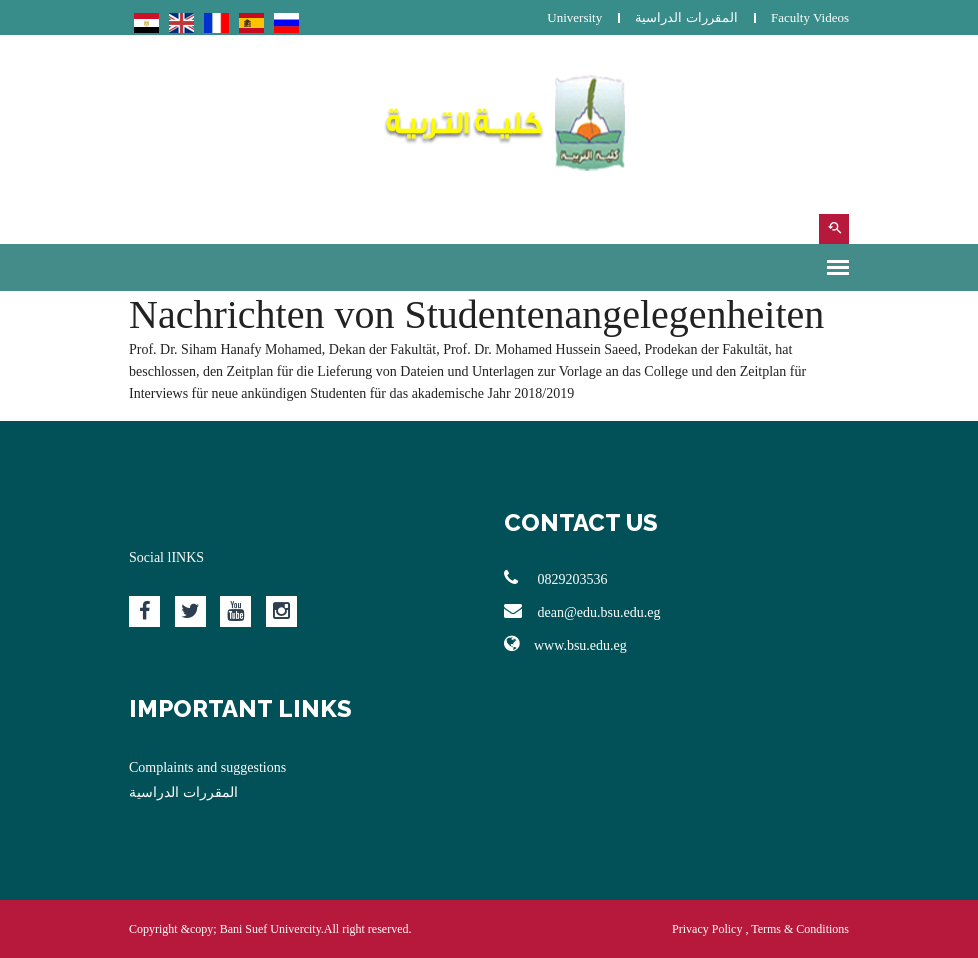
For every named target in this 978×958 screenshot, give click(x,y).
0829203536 (556, 578)
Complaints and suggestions (207, 767)
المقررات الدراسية (686, 17)
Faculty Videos (810, 17)
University (574, 17)
